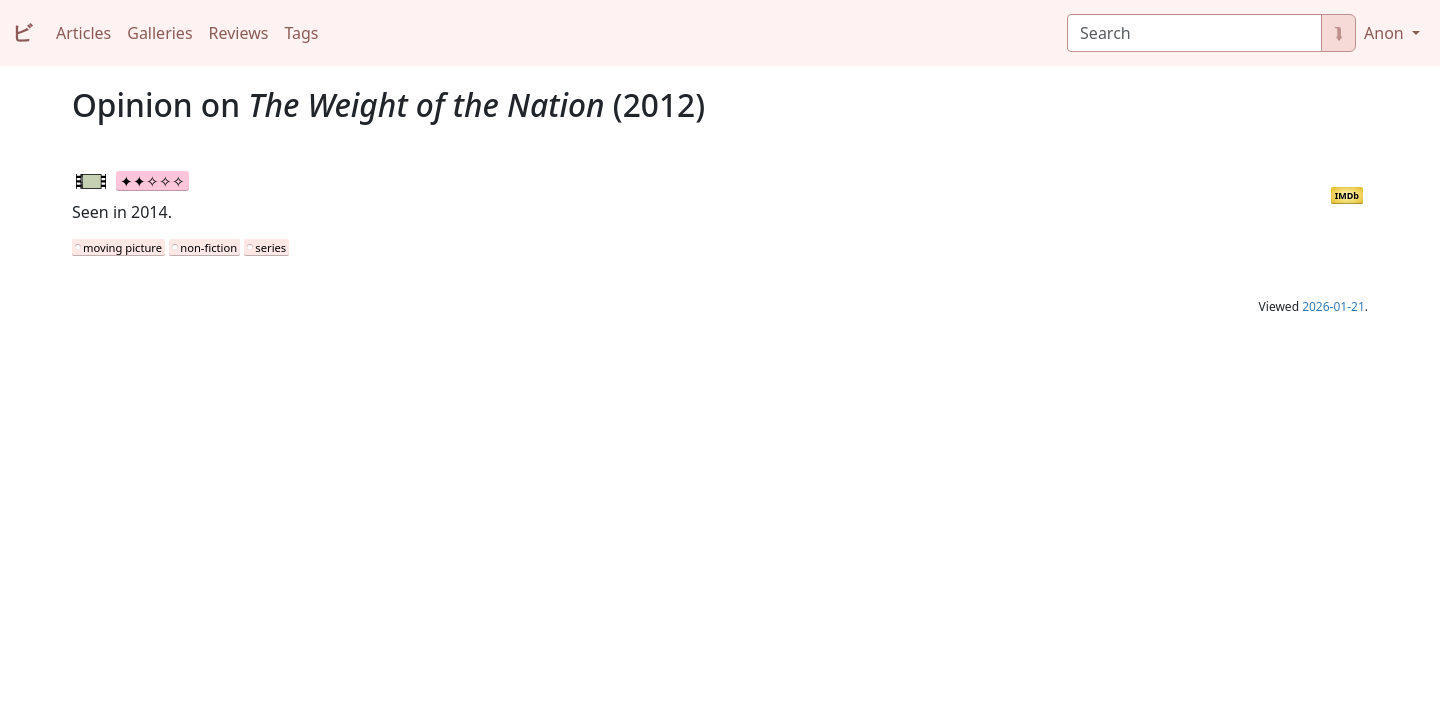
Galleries (159, 33)
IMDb (1347, 195)
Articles (83, 33)
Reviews (239, 33)
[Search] (1194, 33)
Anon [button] (1386, 33)
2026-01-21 (1333, 306)
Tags (301, 33)
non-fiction (208, 247)
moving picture (122, 247)
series (270, 247)
